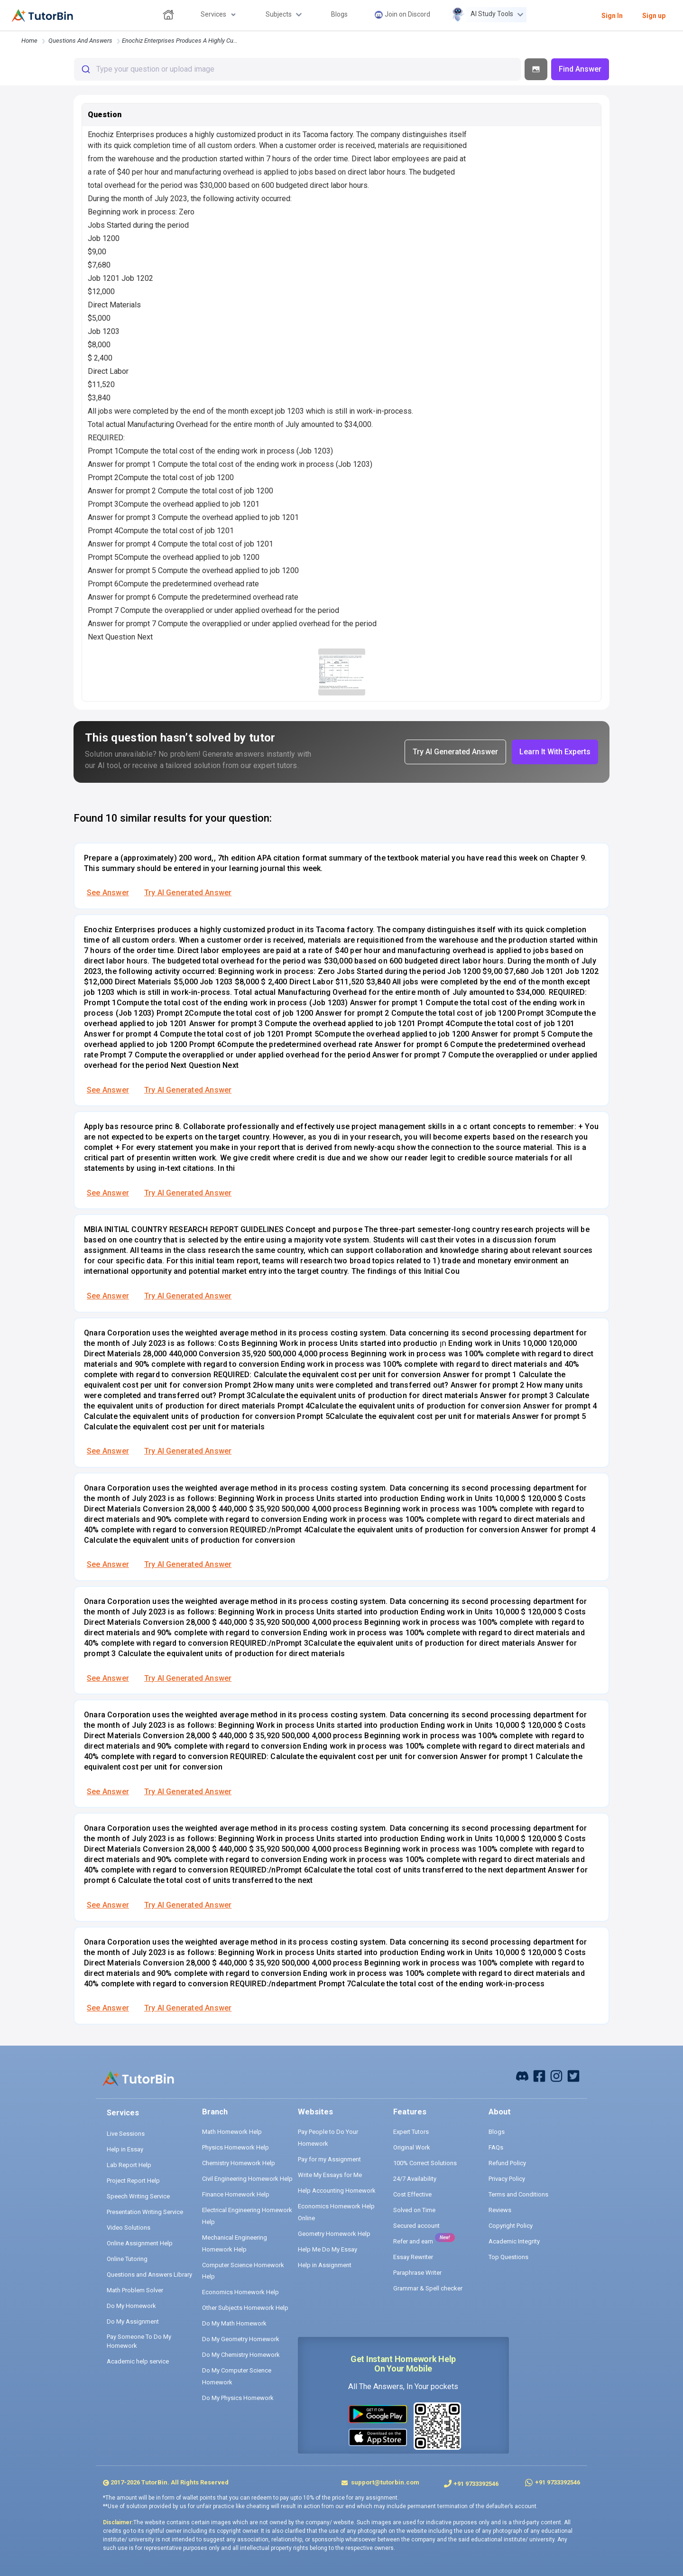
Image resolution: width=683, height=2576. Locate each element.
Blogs (497, 2131)
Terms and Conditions (518, 2194)
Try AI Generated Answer (187, 892)
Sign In (612, 15)
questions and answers (80, 40)
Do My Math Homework (234, 2323)
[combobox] (297, 69)
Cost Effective (412, 2194)
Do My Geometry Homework (240, 2339)
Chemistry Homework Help (238, 2163)
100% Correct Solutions (425, 2163)
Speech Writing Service (138, 2196)
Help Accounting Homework (337, 2190)
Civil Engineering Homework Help (247, 2178)
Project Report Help (133, 2180)
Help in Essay (125, 2149)
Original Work (411, 2147)
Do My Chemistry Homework (241, 2354)
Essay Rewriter (413, 2257)
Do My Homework (131, 2305)
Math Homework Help (232, 2131)
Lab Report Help (129, 2164)
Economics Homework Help (240, 2292)
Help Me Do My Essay (327, 2249)
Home (29, 40)
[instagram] (556, 2075)
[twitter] (573, 2075)
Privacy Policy (507, 2178)
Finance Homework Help (235, 2194)
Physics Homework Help (235, 2147)
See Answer (108, 892)
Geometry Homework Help (334, 2233)
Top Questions (508, 2257)
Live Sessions (126, 2133)
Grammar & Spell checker (427, 2288)
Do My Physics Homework (238, 2397)
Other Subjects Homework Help (245, 2307)
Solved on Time (414, 2210)
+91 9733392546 (475, 2483)
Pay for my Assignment (329, 2159)
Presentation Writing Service (145, 2211)
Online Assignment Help (140, 2243)
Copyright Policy (511, 2225)
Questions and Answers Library (149, 2274)
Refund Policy (507, 2163)
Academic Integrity (514, 2241)
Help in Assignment (324, 2265)
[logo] (42, 16)
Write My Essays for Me (330, 2174)
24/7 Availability (414, 2178)
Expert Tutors (411, 2131)
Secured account (416, 2225)
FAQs (496, 2147)
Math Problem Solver (135, 2290)
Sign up (653, 15)
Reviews (500, 2210)
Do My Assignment (133, 2321)
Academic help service (138, 2361)
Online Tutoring (127, 2258)
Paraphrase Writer (417, 2272)
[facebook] (522, 2075)
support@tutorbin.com (384, 2482)
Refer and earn (413, 2241)
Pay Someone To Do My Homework (139, 2341)
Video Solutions (128, 2227)
